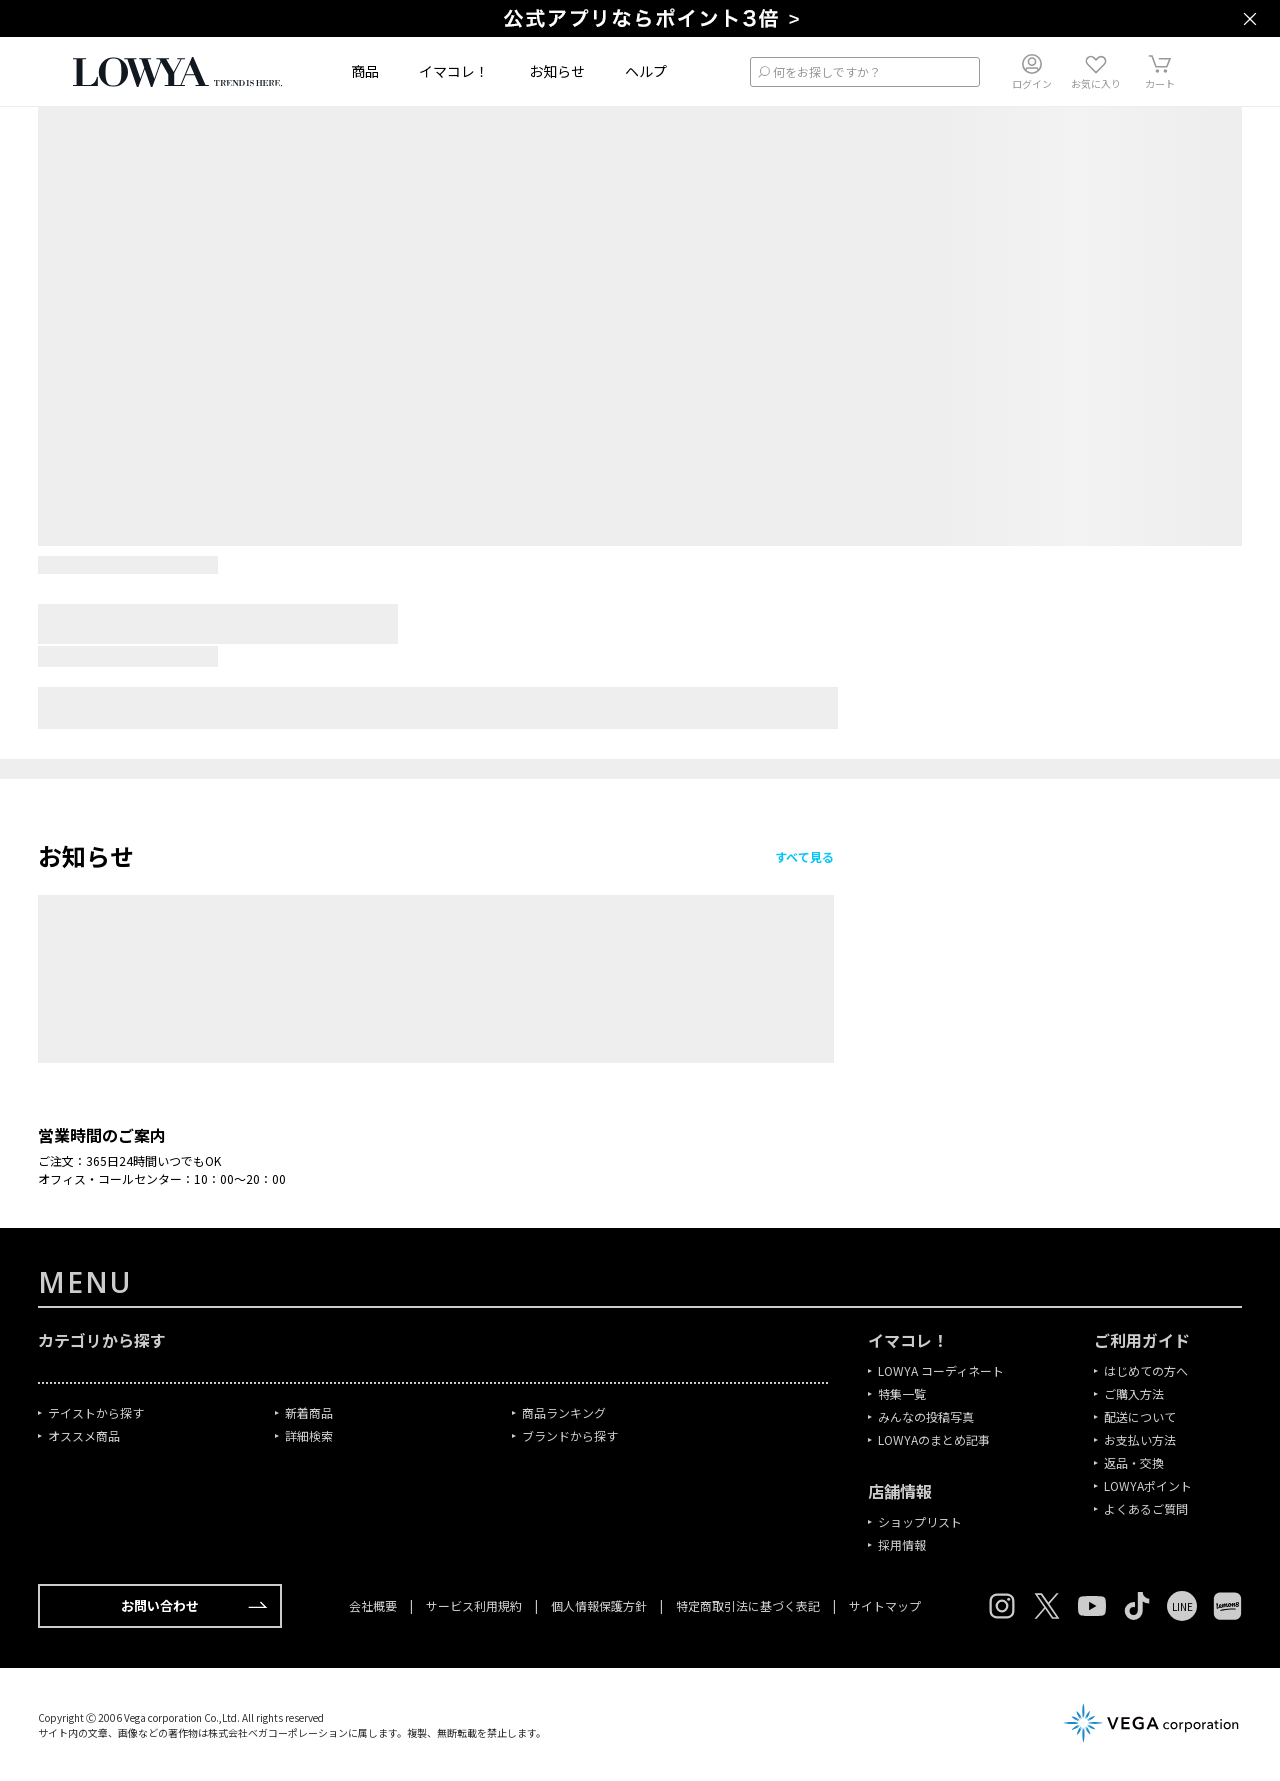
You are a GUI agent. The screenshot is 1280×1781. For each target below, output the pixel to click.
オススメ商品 (84, 1435)
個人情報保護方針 (599, 1605)
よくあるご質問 (1146, 1508)
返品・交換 (1134, 1462)
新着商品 (309, 1412)
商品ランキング (564, 1412)
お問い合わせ (194, 1606)
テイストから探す (96, 1412)
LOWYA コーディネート (941, 1370)
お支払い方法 (1140, 1439)
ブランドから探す (570, 1435)
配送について (1140, 1416)
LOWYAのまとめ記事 (934, 1439)
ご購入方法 (1134, 1393)
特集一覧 (902, 1393)
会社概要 (374, 1605)
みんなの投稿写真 (926, 1416)
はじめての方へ (1146, 1370)
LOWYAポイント (1148, 1485)
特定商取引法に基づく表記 (748, 1605)
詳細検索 (309, 1435)
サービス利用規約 (474, 1605)
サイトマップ (883, 1605)
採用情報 (902, 1544)
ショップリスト (920, 1521)
